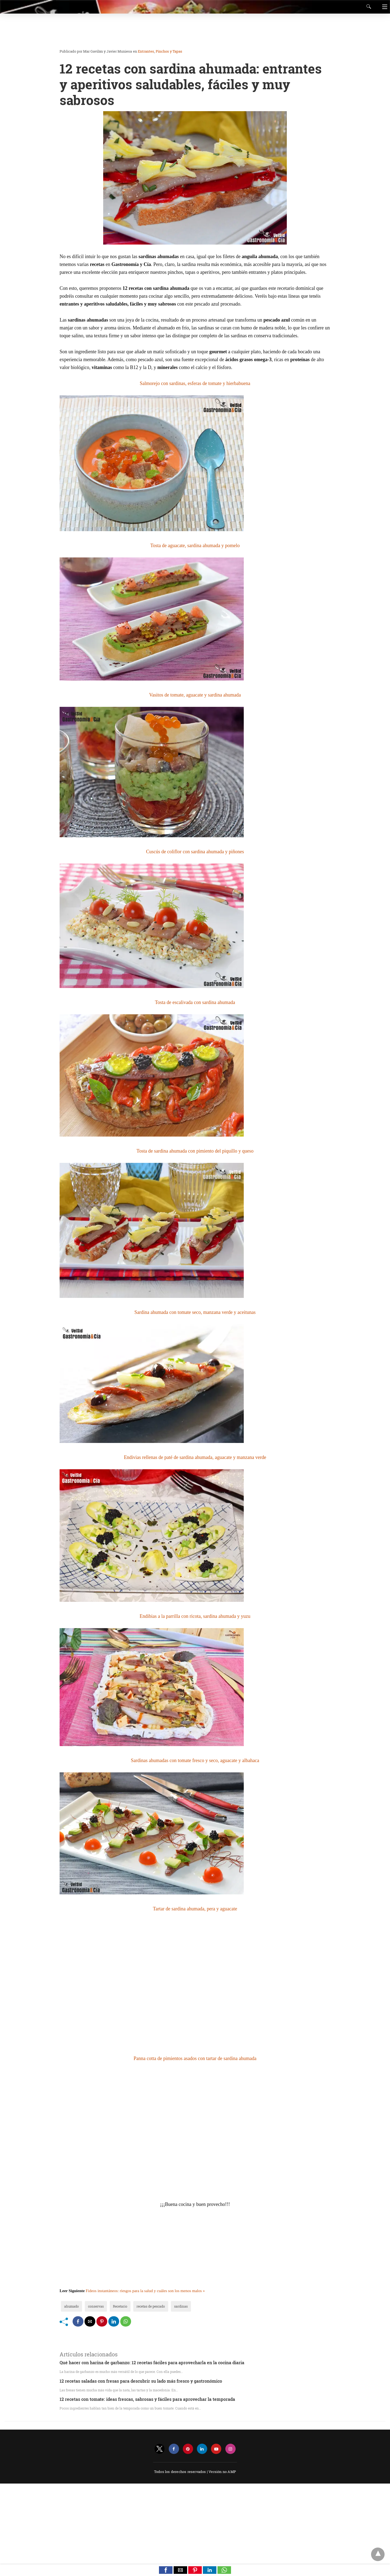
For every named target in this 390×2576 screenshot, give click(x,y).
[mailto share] (89, 2321)
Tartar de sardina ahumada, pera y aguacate (195, 1908)
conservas (96, 2306)
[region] (193, 31)
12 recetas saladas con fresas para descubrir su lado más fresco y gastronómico (141, 2381)
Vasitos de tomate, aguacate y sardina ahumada (195, 695)
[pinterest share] (101, 2321)
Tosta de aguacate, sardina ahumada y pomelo (195, 545)
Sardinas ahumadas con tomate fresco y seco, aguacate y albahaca (195, 1760)
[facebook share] (78, 2321)
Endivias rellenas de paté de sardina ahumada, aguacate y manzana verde (195, 1457)
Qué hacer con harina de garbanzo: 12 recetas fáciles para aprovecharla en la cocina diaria (152, 2362)
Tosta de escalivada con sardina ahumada (195, 1002)
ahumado (71, 2306)
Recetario (120, 2306)
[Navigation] (383, 7)
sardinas (181, 2306)
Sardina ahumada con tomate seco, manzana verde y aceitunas (194, 1312)
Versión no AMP (222, 2471)
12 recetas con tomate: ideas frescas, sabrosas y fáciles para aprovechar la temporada (147, 2399)
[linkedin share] (113, 2321)
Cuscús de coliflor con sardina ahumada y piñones (195, 851)
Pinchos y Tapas (169, 51)
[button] (166, 2570)
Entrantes (146, 51)
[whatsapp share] (125, 2321)
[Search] (367, 6)
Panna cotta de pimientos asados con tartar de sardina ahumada (195, 2058)
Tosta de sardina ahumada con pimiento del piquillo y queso (194, 1151)
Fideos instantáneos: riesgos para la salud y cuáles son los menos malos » (145, 2291)
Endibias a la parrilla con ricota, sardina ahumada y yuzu (195, 1616)
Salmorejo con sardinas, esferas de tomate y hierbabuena (195, 383)
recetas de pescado (150, 2306)
